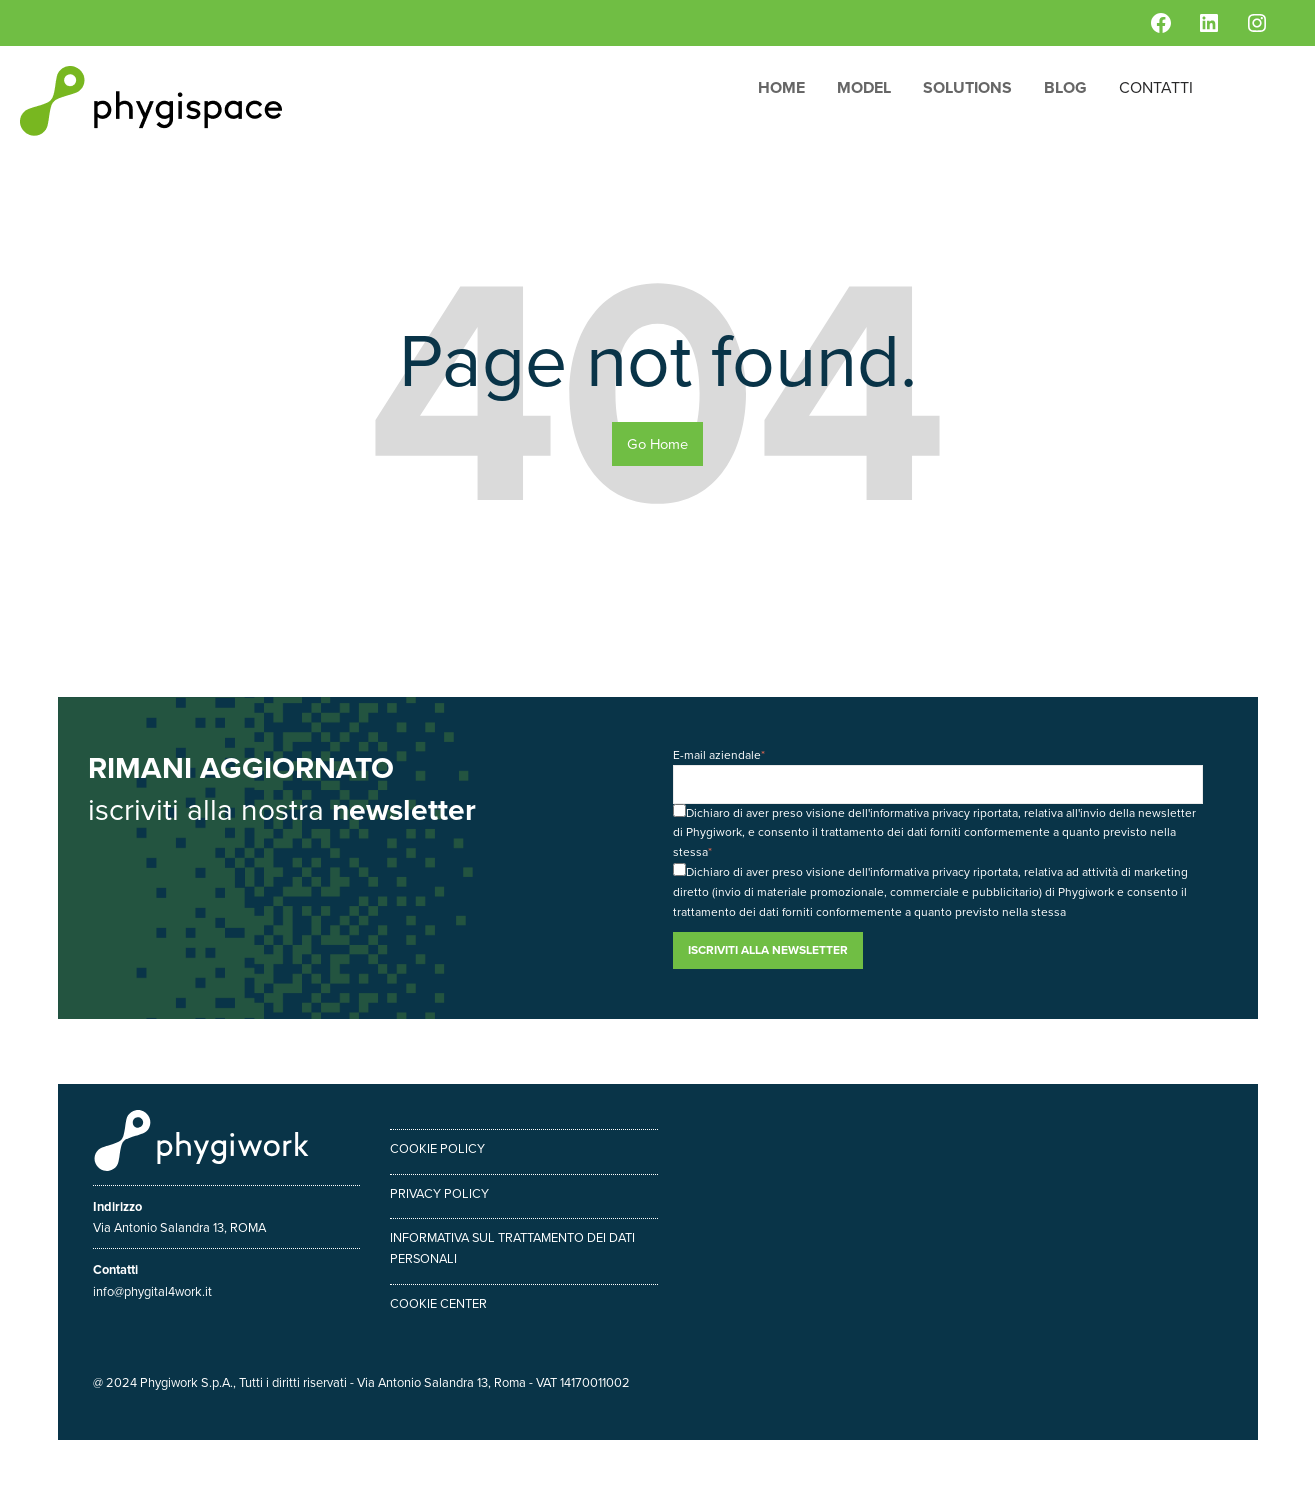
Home (781, 87)
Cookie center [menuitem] (438, 1303)
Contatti (1156, 87)
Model (864, 87)
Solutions (967, 87)
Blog (1065, 87)
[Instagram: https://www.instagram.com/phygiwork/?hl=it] (1257, 23)
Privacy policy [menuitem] (439, 1193)
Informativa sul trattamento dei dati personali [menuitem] (513, 1248)
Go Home (657, 444)
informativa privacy (920, 813)
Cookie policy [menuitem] (437, 1148)
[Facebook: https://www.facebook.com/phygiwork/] (1161, 23)
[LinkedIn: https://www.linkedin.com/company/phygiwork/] (1209, 23)
